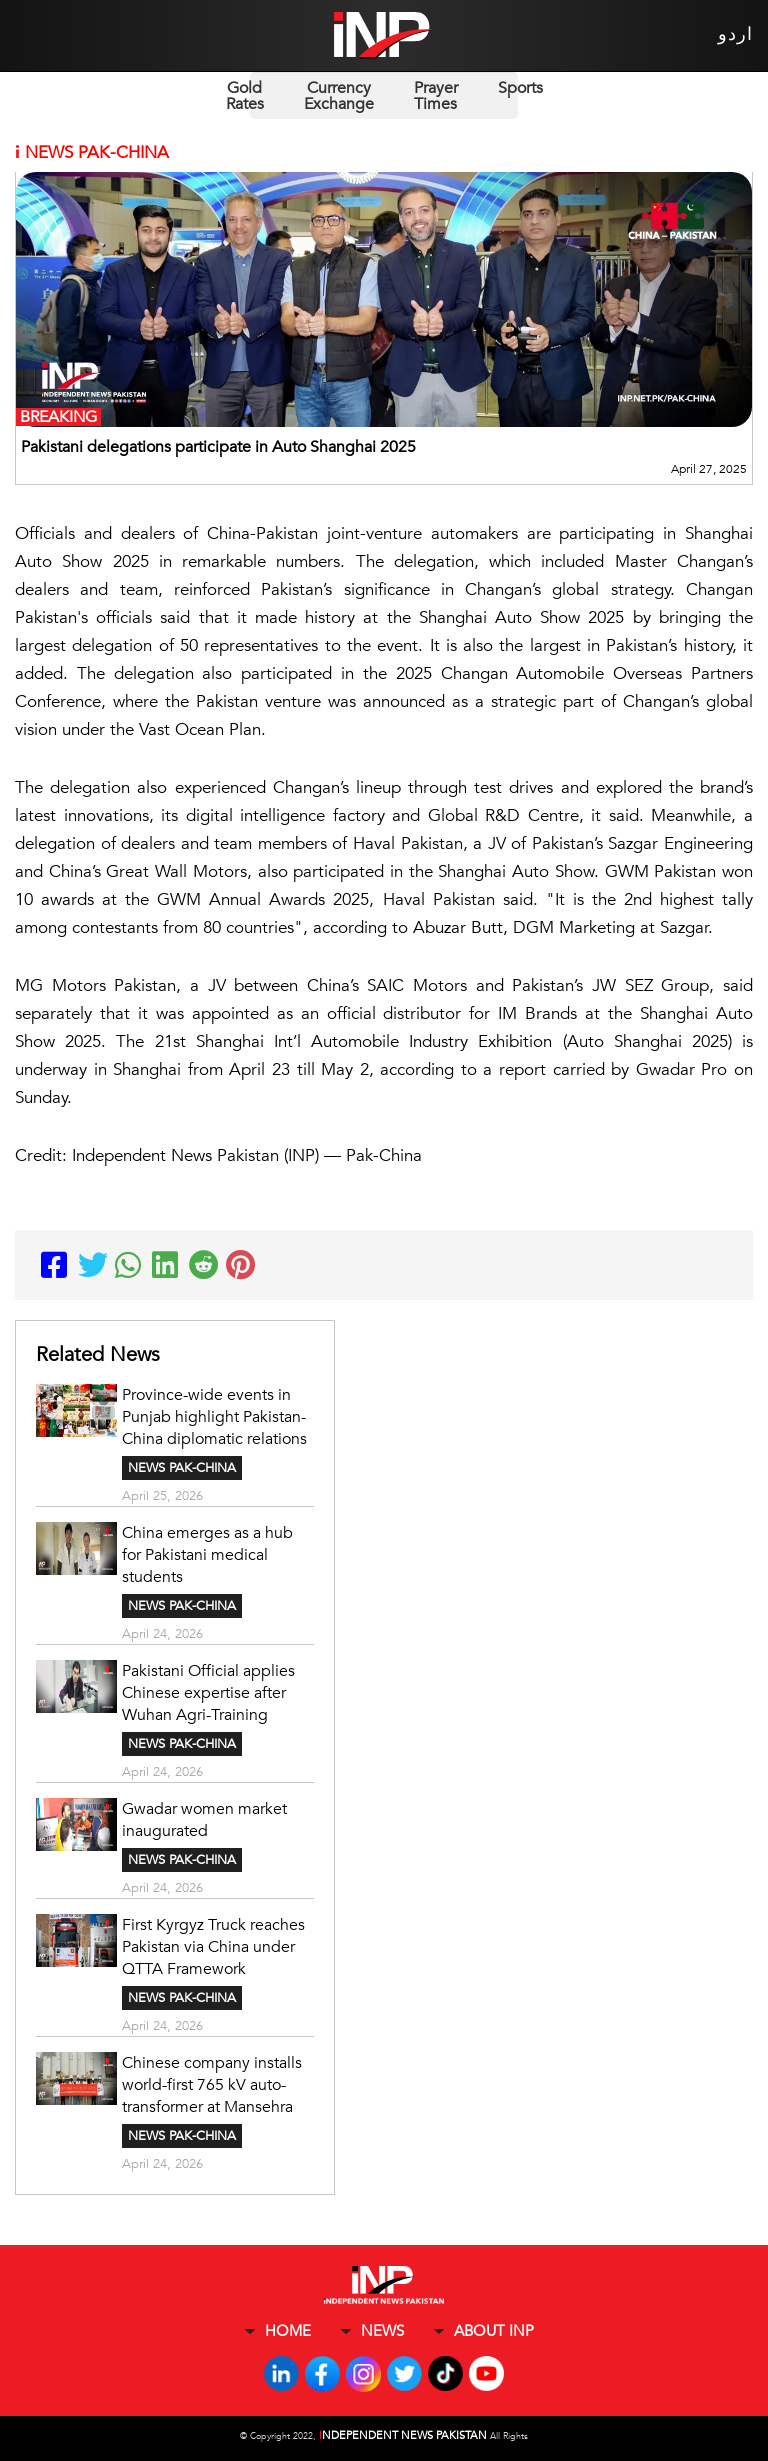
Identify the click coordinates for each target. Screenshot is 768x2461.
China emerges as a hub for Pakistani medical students (207, 1555)
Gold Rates (245, 96)
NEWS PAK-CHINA (182, 1468)
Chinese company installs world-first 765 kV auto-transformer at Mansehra (212, 2085)
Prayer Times (436, 96)
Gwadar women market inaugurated (204, 1820)
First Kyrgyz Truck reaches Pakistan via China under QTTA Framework (213, 1947)
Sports (520, 88)
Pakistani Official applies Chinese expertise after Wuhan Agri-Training (208, 1693)
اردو (735, 34)
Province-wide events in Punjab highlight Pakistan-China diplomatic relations (214, 1417)
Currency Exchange (339, 96)
